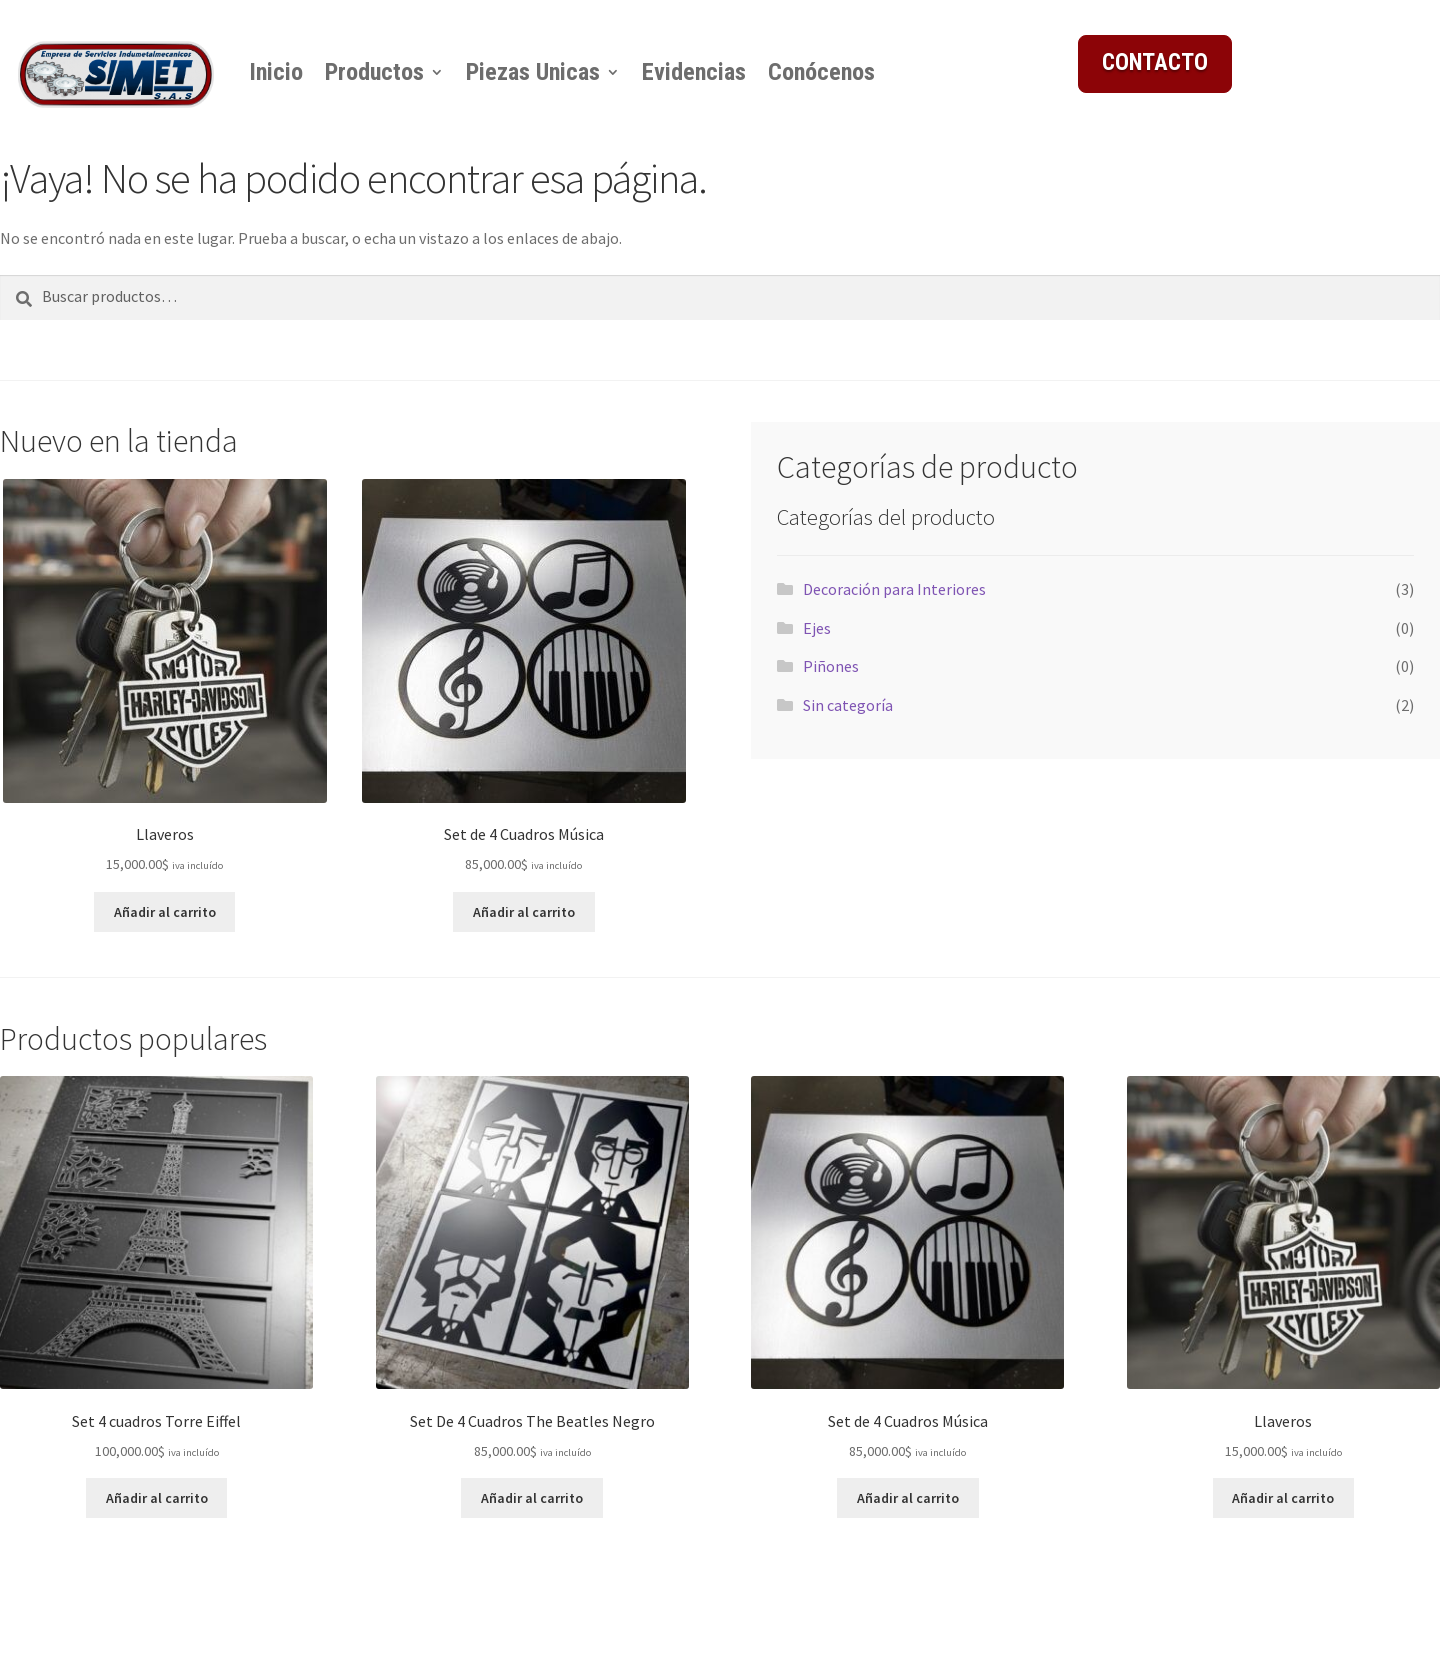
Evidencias (694, 72)
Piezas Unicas (533, 72)
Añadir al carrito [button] (165, 912)
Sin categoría (848, 705)
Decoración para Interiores (894, 589)
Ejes (817, 628)
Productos (374, 72)
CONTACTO (1155, 62)
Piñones (831, 666)
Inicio (276, 72)
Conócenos (821, 72)
